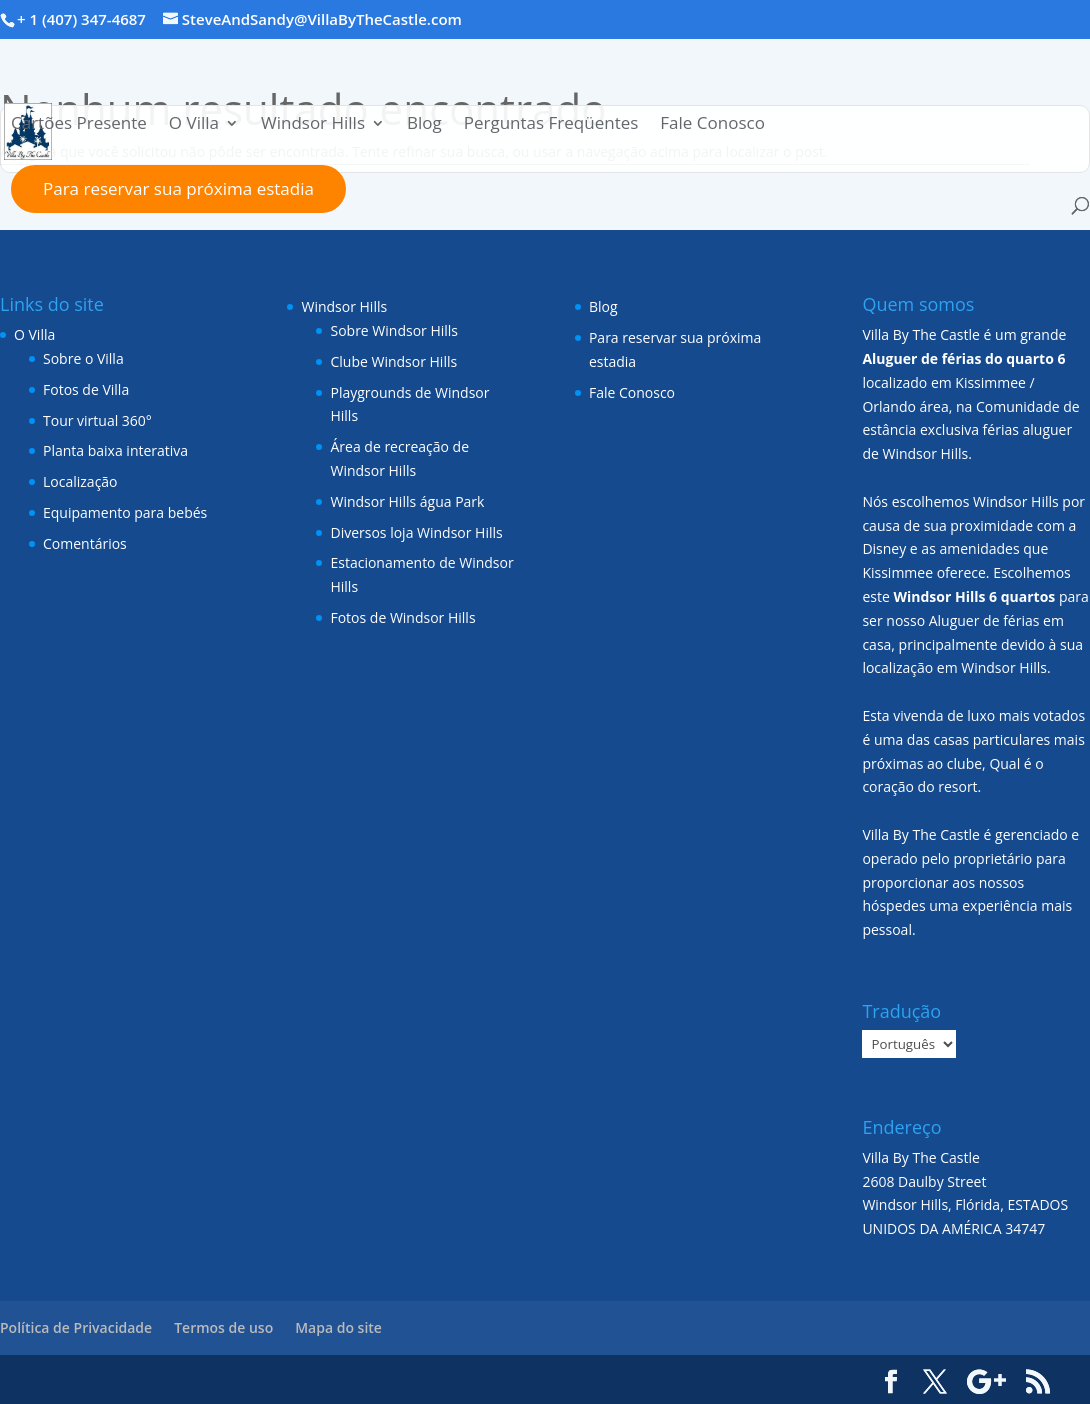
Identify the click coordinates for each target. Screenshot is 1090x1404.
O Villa (194, 125)
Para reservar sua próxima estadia (178, 188)
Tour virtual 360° (97, 420)
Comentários (85, 543)
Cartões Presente (79, 125)
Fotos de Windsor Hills (402, 617)
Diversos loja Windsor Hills (416, 532)
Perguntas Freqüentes (551, 125)
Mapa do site (338, 1327)
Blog (424, 125)
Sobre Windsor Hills (394, 330)
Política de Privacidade (76, 1327)
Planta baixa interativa (115, 450)
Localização (80, 481)
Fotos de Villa (86, 389)
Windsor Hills (313, 125)
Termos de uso (223, 1327)
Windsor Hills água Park (407, 501)
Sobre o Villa (83, 358)
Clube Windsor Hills (393, 361)
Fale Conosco (712, 125)
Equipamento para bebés (125, 512)
